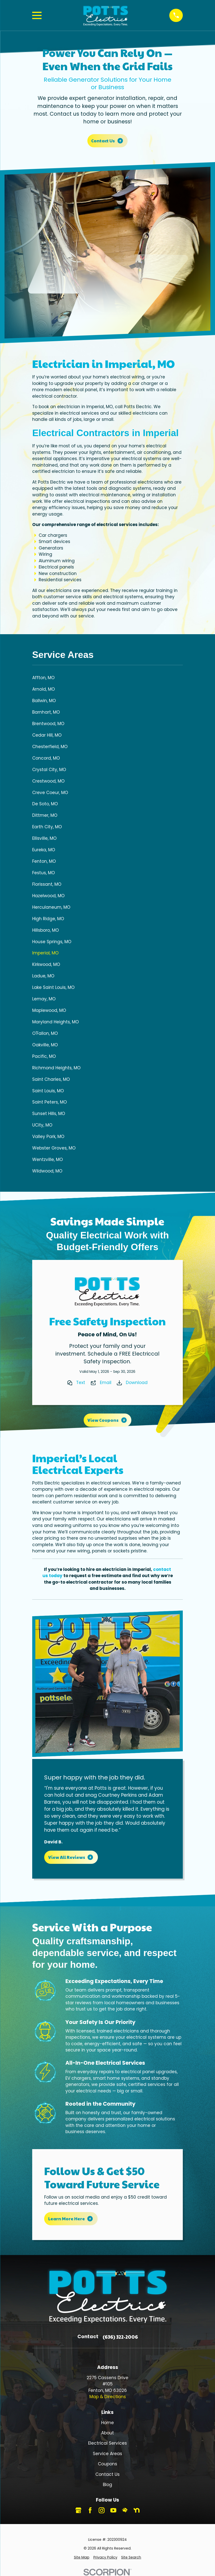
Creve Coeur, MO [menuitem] (50, 793)
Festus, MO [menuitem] (43, 873)
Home (107, 2423)
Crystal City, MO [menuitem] (49, 770)
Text (80, 1382)
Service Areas (107, 2454)
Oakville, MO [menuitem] (45, 1045)
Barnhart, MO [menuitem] (46, 712)
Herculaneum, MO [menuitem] (51, 907)
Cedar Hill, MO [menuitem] (47, 735)
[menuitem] (81, 2557)
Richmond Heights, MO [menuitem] (56, 1068)
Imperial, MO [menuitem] (45, 953)
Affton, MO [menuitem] (43, 678)
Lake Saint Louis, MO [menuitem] (53, 987)
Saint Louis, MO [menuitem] (48, 1091)
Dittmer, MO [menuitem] (44, 815)
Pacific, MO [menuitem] (44, 1056)
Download (137, 1382)
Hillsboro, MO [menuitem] (45, 930)
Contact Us (107, 2474)
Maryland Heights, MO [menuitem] (55, 1022)
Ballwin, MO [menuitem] (44, 701)
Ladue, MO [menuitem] (43, 976)
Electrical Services (107, 2443)
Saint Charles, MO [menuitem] (51, 1079)
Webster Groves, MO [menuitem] (54, 1148)
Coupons (107, 2464)
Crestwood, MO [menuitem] (48, 781)
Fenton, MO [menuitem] (44, 861)
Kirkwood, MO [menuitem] (46, 964)
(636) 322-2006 (120, 2336)
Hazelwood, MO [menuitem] (48, 896)
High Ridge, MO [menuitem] (48, 919)
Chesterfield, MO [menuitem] (50, 747)
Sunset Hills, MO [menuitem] (48, 1114)
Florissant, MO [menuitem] (46, 884)
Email (105, 1382)
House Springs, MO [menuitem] (51, 942)
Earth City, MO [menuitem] (47, 827)
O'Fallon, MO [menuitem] (45, 1033)
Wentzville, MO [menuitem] (47, 1159)
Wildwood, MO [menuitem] (47, 1171)
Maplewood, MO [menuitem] (49, 1010)
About (107, 2433)
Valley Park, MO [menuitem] (48, 1137)
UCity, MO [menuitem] (42, 1125)
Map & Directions (107, 2397)
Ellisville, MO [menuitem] (44, 838)
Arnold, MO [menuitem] (43, 689)
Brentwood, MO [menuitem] (48, 724)
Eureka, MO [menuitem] (43, 850)
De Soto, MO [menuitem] (45, 804)
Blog (107, 2485)
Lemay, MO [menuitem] (44, 999)
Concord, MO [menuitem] (46, 758)
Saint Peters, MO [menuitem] (49, 1102)
